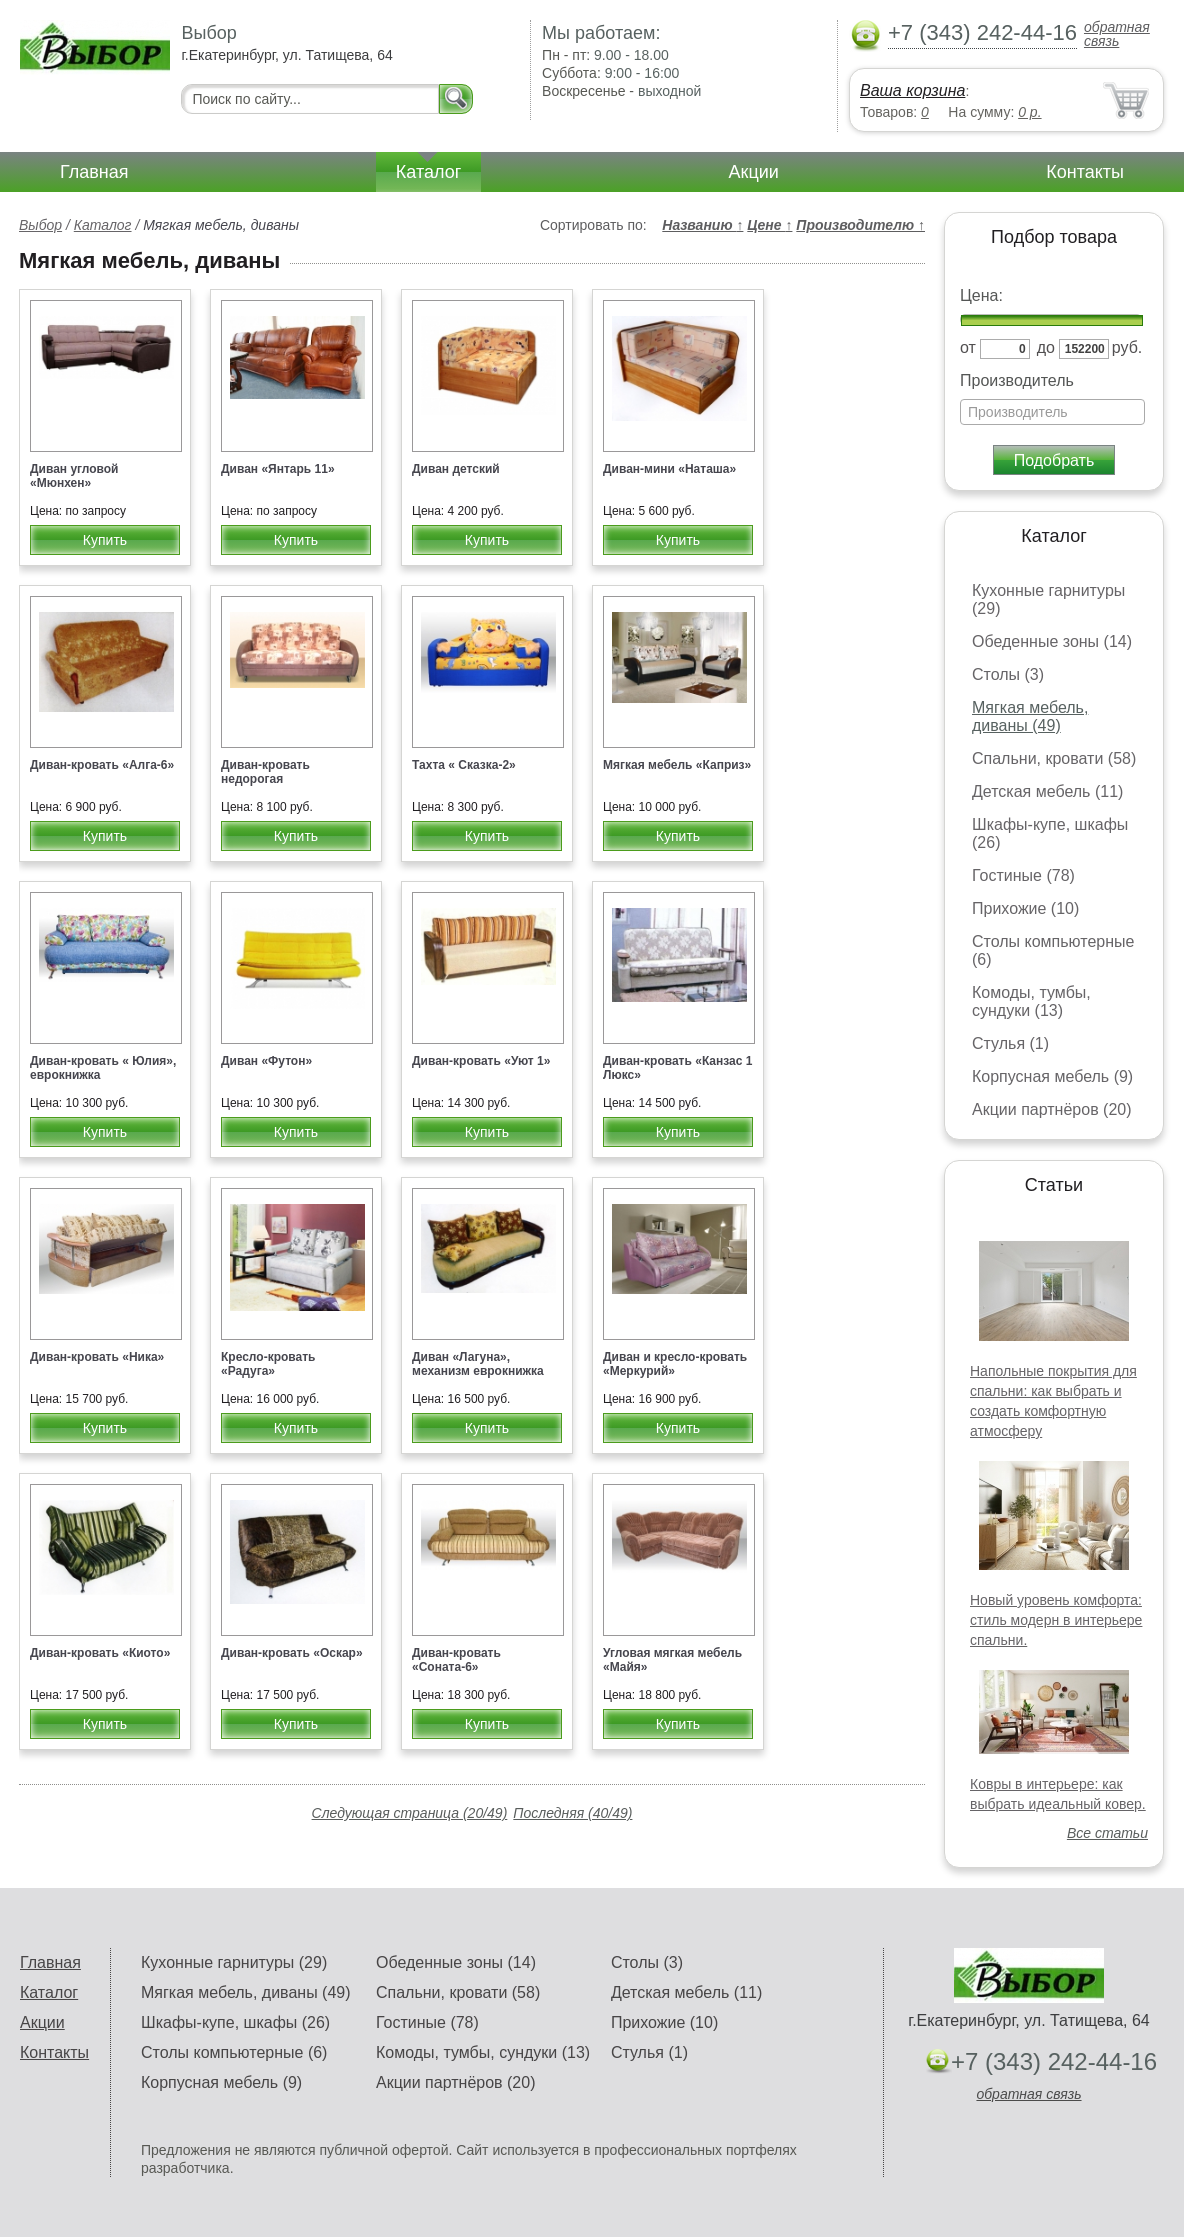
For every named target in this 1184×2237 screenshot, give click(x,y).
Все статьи (1107, 1833)
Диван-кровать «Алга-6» (102, 765)
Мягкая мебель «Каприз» (677, 765)
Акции (754, 172)
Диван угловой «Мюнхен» (74, 476)
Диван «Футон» (266, 1061)
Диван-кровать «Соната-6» (456, 1660)
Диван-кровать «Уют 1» (481, 1061)
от (968, 347)
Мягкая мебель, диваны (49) (1030, 716)
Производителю (860, 225)
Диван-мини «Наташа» (669, 469)
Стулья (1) (1010, 1043)
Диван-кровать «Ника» (97, 1357)
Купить (105, 540)
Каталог (428, 172)
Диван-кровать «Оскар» (292, 1653)
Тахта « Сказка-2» (464, 765)
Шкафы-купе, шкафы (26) (235, 2022)
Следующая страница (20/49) (410, 1813)
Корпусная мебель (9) (1052, 1076)
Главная (94, 172)
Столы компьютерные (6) (234, 2052)
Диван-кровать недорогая (265, 772)
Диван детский (456, 469)
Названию (702, 225)
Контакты (1085, 172)
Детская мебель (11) (1047, 791)
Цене (769, 225)
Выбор (40, 225)
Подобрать (1054, 460)
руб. (1127, 347)
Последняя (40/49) (572, 1813)
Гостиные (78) (1023, 875)
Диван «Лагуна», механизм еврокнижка (478, 1364)
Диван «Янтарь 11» (278, 469)
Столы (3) (1008, 674)
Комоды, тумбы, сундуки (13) (1031, 1001)
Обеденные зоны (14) (1052, 641)
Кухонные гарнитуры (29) (234, 1962)
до (1046, 347)
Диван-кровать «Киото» (100, 1653)
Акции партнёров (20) (1052, 1109)
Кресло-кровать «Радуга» (268, 1364)
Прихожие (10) (1025, 908)
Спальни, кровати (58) (1054, 758)
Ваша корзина (912, 90)
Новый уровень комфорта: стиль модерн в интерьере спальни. (1056, 1620)
